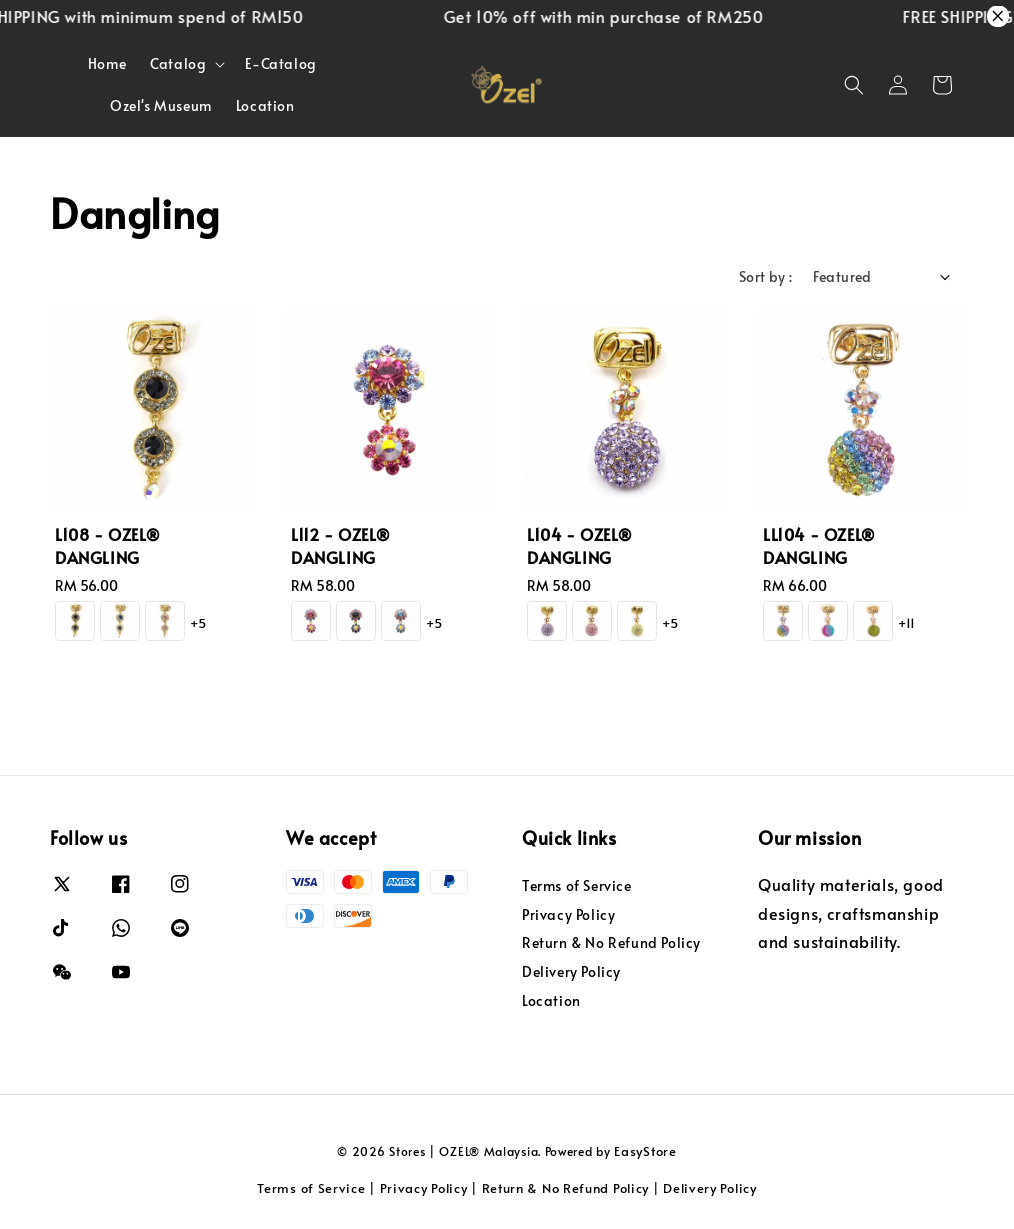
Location (265, 105)
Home (107, 63)
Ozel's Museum (161, 105)
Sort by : (766, 276)
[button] (854, 85)
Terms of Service (577, 886)
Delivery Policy (571, 971)
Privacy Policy (568, 914)
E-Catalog (280, 63)
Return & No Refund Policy (611, 942)
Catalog (178, 64)
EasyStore (645, 1151)
